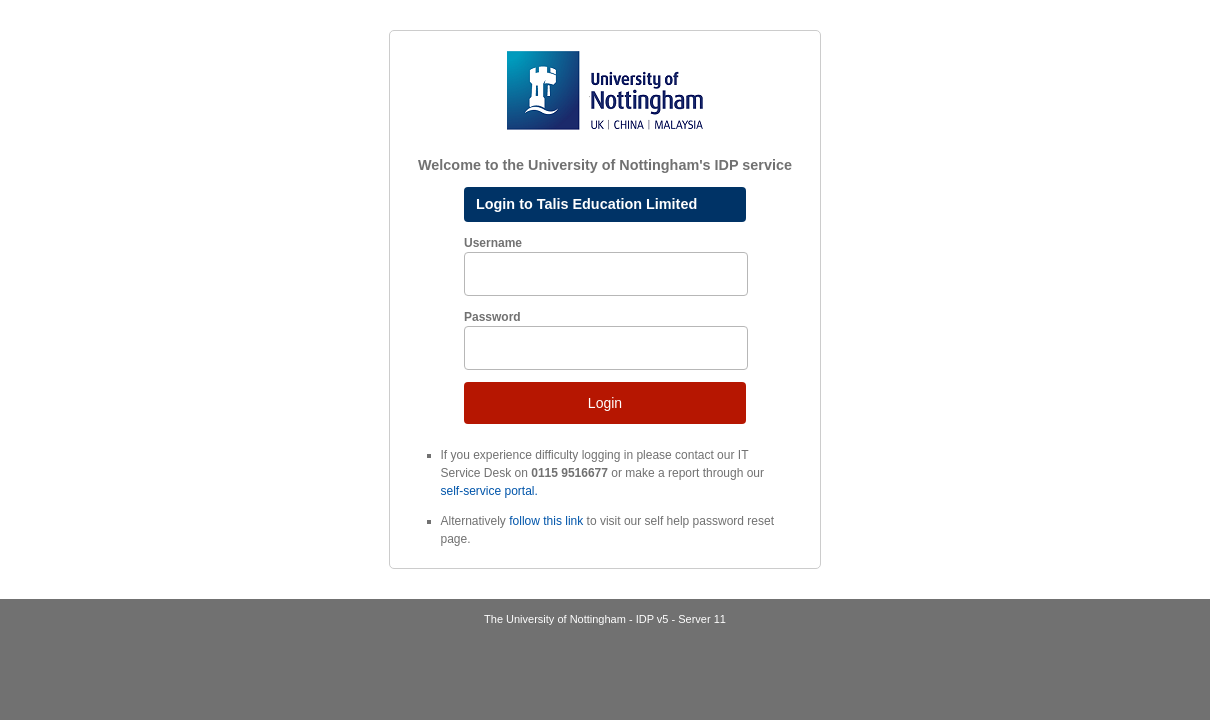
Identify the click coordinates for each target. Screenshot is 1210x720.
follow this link (546, 521)
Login (605, 403)
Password (492, 317)
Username (493, 243)
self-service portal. (489, 491)
